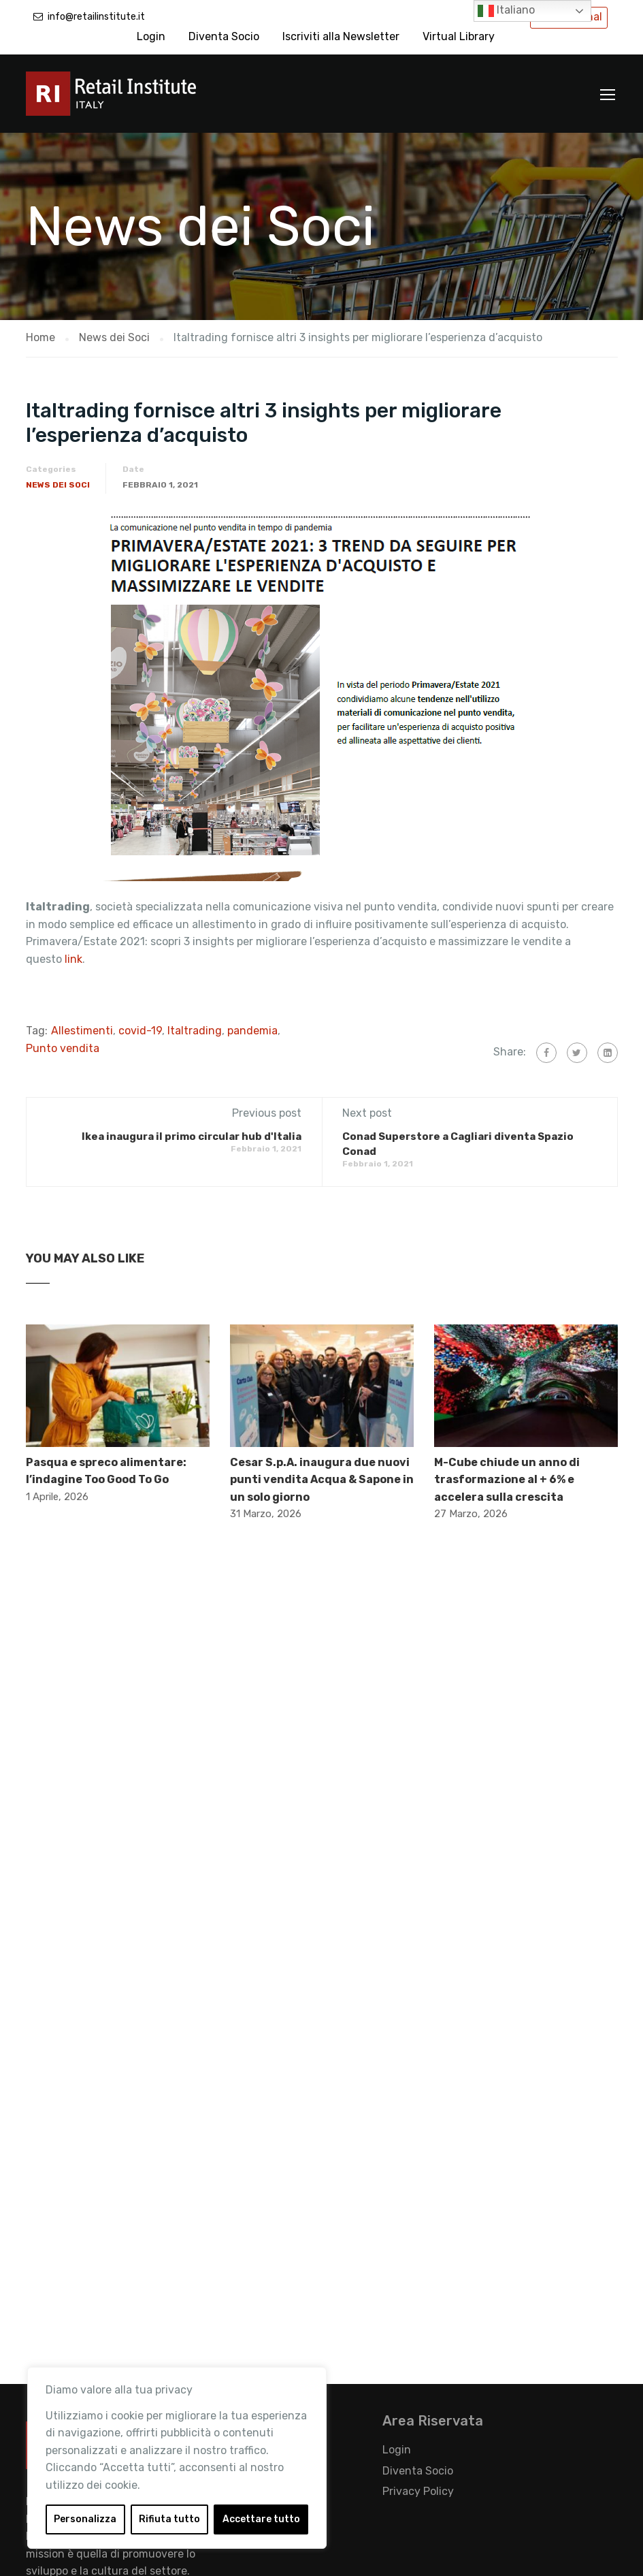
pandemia (252, 1030)
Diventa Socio (223, 36)
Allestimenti (82, 1030)
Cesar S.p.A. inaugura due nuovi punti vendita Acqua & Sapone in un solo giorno (322, 1480)
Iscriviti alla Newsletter (340, 36)
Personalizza (85, 2519)
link (72, 959)
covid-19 (140, 1030)
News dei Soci (58, 485)
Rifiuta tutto (169, 2519)
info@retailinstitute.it (96, 16)
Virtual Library (459, 36)
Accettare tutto (261, 2519)
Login (151, 36)
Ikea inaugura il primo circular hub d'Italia (191, 1136)
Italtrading (194, 1030)
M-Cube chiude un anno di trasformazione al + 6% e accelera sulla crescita (507, 1480)
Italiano (506, 11)
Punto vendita (62, 1048)
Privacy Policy (418, 2491)
